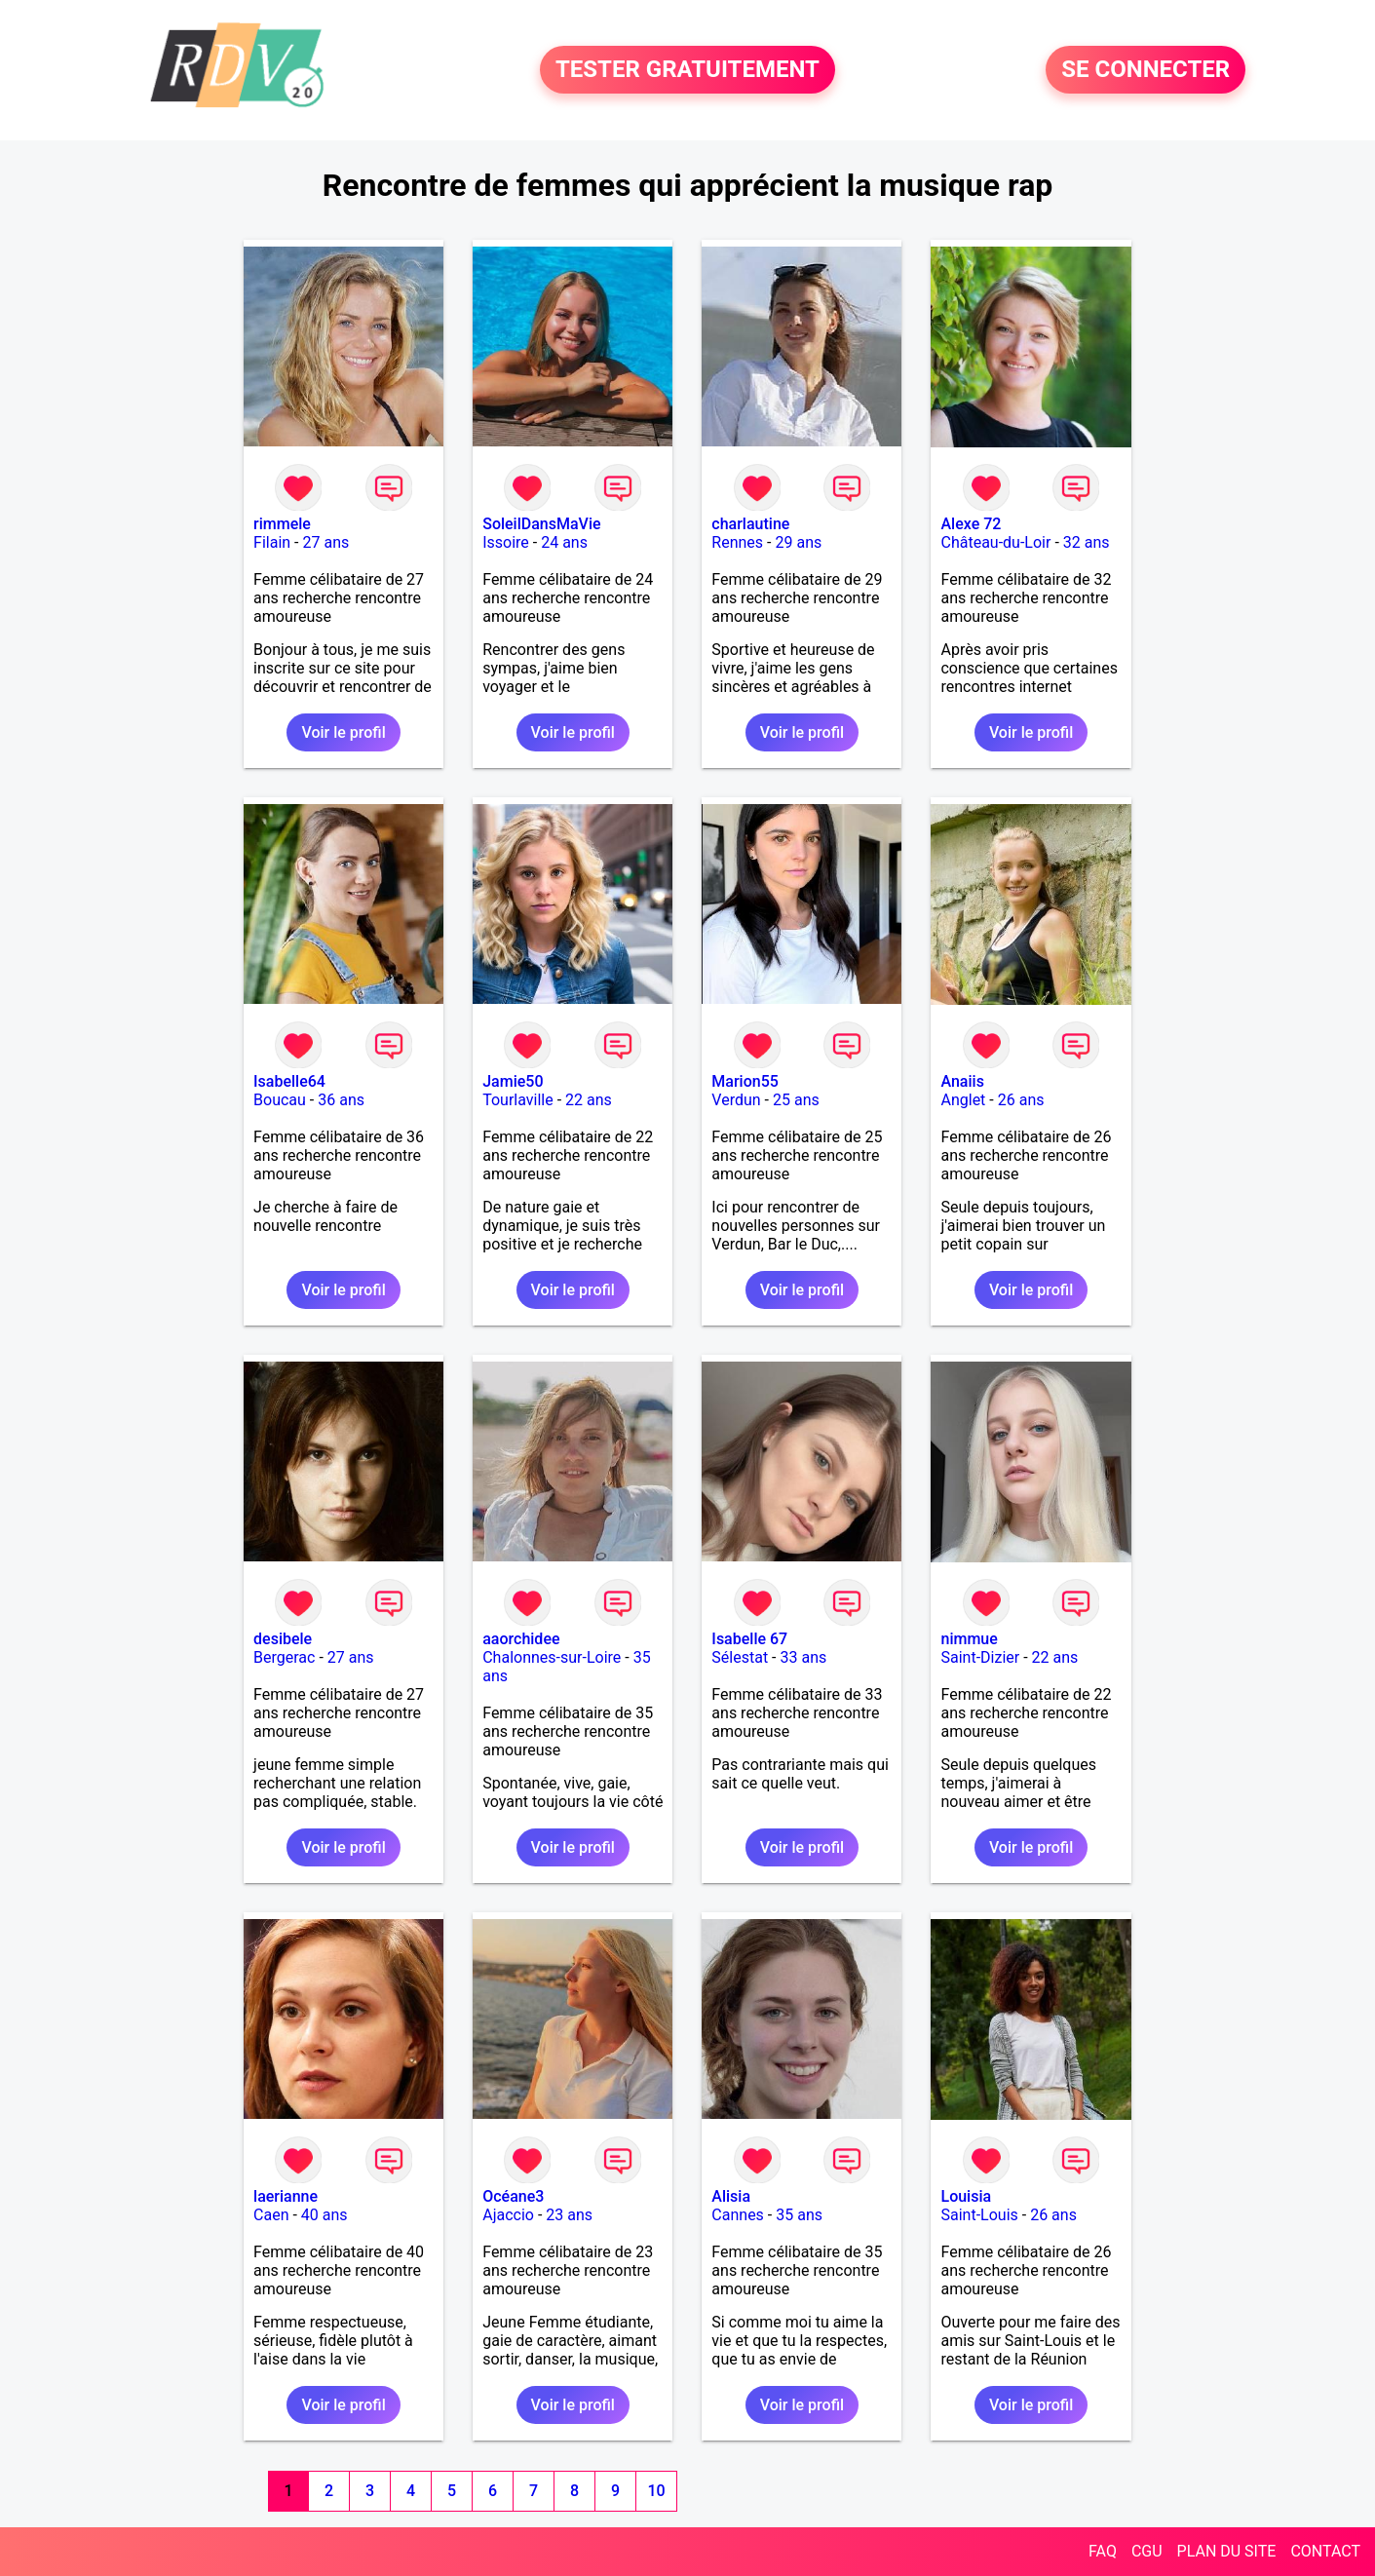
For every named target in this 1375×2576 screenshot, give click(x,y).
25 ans (796, 1100)
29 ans (798, 542)
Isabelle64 (289, 1081)
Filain (271, 542)
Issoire (505, 542)
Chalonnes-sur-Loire (551, 1657)
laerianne (285, 2196)
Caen (270, 2215)
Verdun (735, 1100)
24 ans (564, 542)
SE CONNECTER (1145, 70)
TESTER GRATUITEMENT (687, 70)
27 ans (325, 542)
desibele (282, 1639)
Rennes (737, 542)
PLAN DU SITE (1227, 2551)
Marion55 (745, 1081)
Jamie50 (512, 1081)
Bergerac (284, 1657)
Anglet (962, 1100)
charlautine (750, 524)
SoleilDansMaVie (541, 524)
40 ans (324, 2215)
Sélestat (739, 1657)
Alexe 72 (970, 524)
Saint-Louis (978, 2215)
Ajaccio (508, 2215)
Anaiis (961, 1081)
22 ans (588, 1100)
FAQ (1103, 2551)
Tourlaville (518, 1100)
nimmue (968, 1639)
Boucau (279, 1100)
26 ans (1021, 1100)
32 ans (1086, 542)
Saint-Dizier (979, 1657)
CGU (1147, 2551)
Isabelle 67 (749, 1639)
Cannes (737, 2215)
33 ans (804, 1657)
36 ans (341, 1100)
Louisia (965, 2196)
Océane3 (513, 2196)
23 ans (569, 2215)
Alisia (730, 2196)
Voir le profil (343, 732)
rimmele (282, 524)
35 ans (799, 2215)
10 (656, 2490)
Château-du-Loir (995, 542)
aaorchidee (520, 1639)
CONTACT (1325, 2551)
